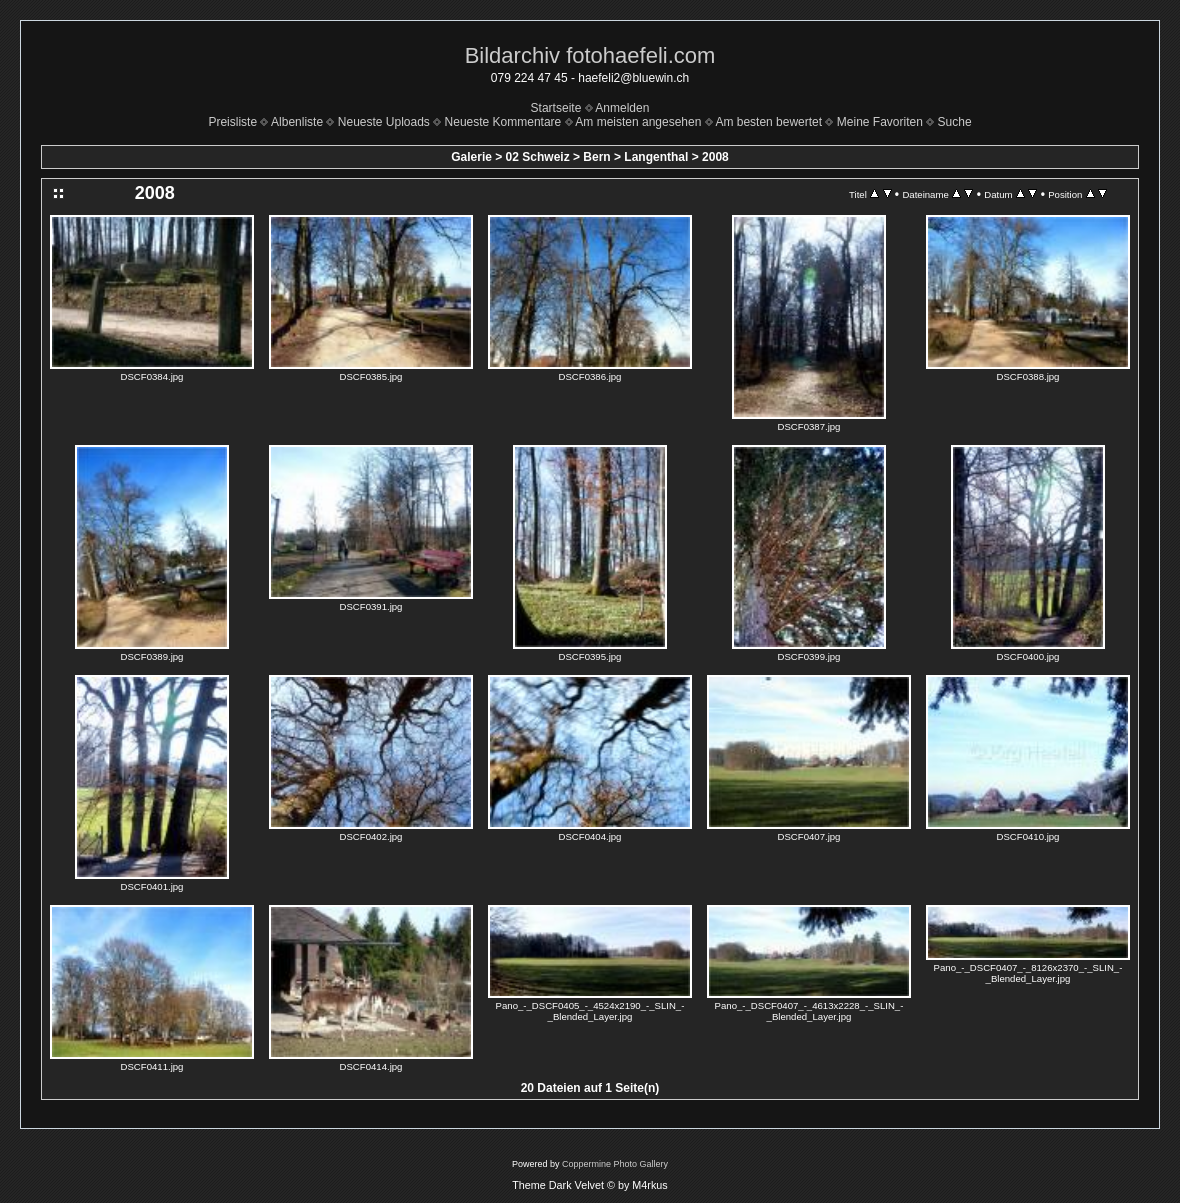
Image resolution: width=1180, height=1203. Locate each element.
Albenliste (297, 122)
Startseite (556, 108)
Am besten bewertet (768, 122)
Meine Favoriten (880, 122)
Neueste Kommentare (503, 122)
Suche (955, 122)
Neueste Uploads (384, 122)
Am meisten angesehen (638, 122)
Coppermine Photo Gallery (615, 1164)
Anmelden (622, 108)
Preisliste (232, 122)
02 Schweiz (538, 157)
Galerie (471, 157)
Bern (596, 157)
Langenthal (656, 157)
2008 (715, 157)
